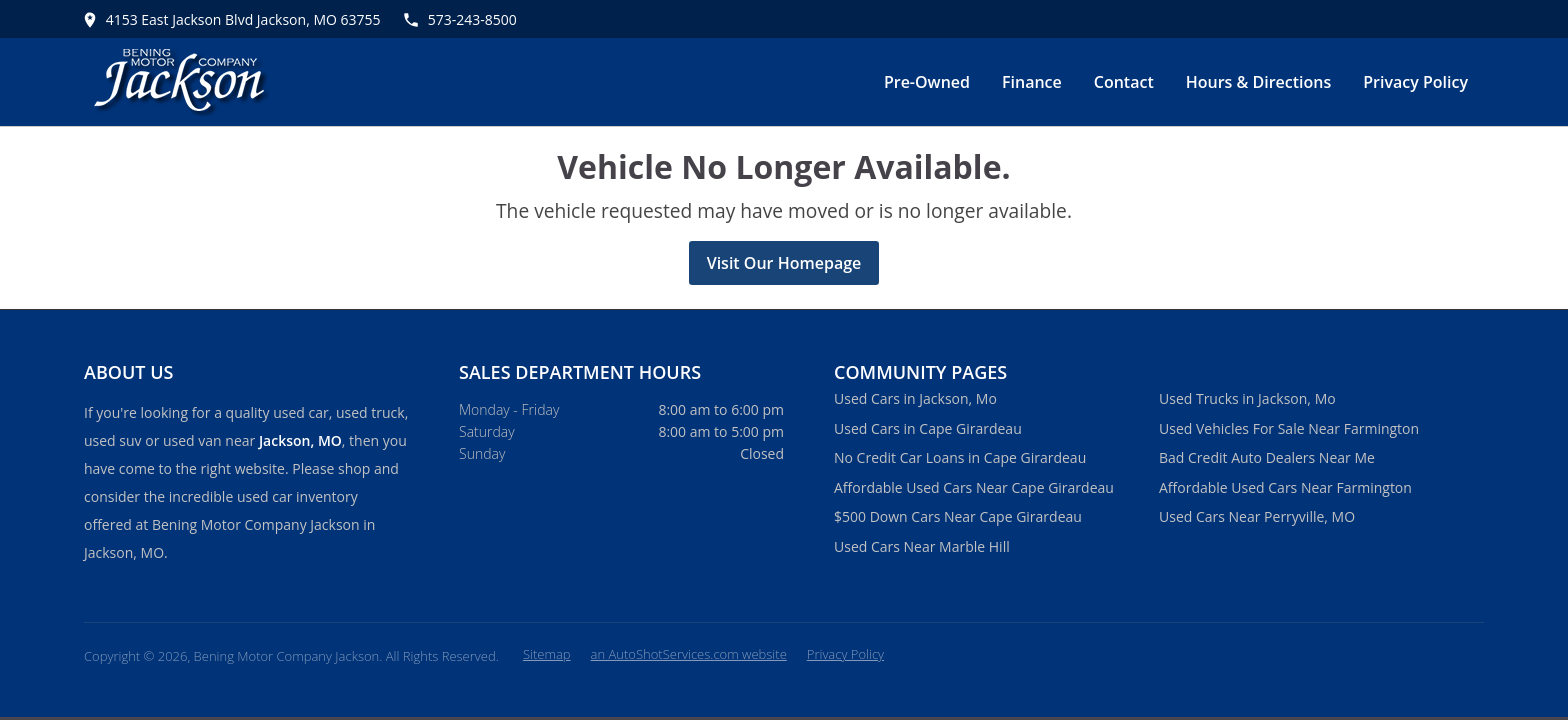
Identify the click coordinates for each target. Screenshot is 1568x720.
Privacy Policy (1415, 82)
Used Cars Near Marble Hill (922, 546)
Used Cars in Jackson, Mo (915, 398)
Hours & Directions (1259, 82)
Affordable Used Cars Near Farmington (1285, 487)
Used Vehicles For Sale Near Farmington (1289, 428)
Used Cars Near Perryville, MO (1257, 516)
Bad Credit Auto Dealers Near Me (1267, 457)
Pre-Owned (927, 82)
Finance (1032, 82)
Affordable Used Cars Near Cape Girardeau (974, 487)
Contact (1124, 82)
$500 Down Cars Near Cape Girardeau (958, 516)
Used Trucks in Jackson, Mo (1247, 398)
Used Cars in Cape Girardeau (928, 428)
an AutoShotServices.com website (689, 654)
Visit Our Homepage (784, 263)
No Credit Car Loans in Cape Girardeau (960, 457)
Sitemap (547, 654)
